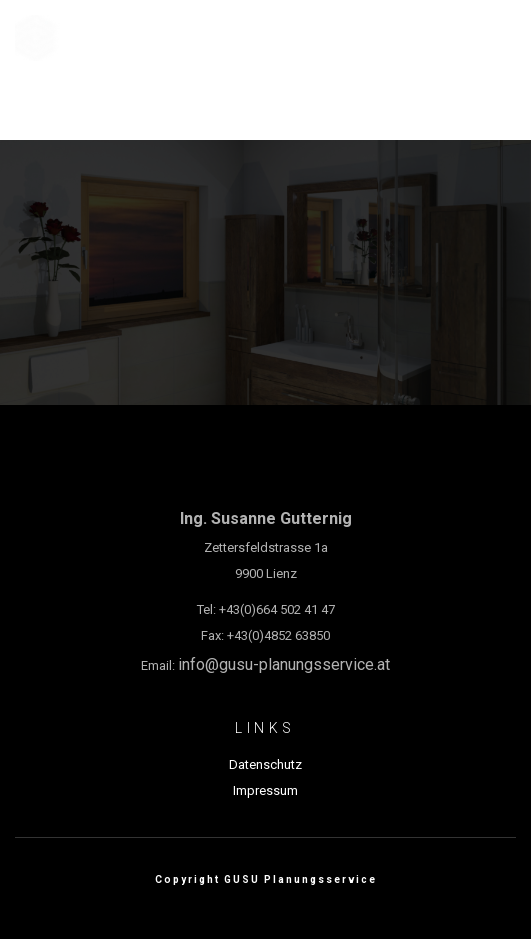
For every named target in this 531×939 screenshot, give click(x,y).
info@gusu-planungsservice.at (284, 664)
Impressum (265, 790)
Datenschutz (265, 764)
